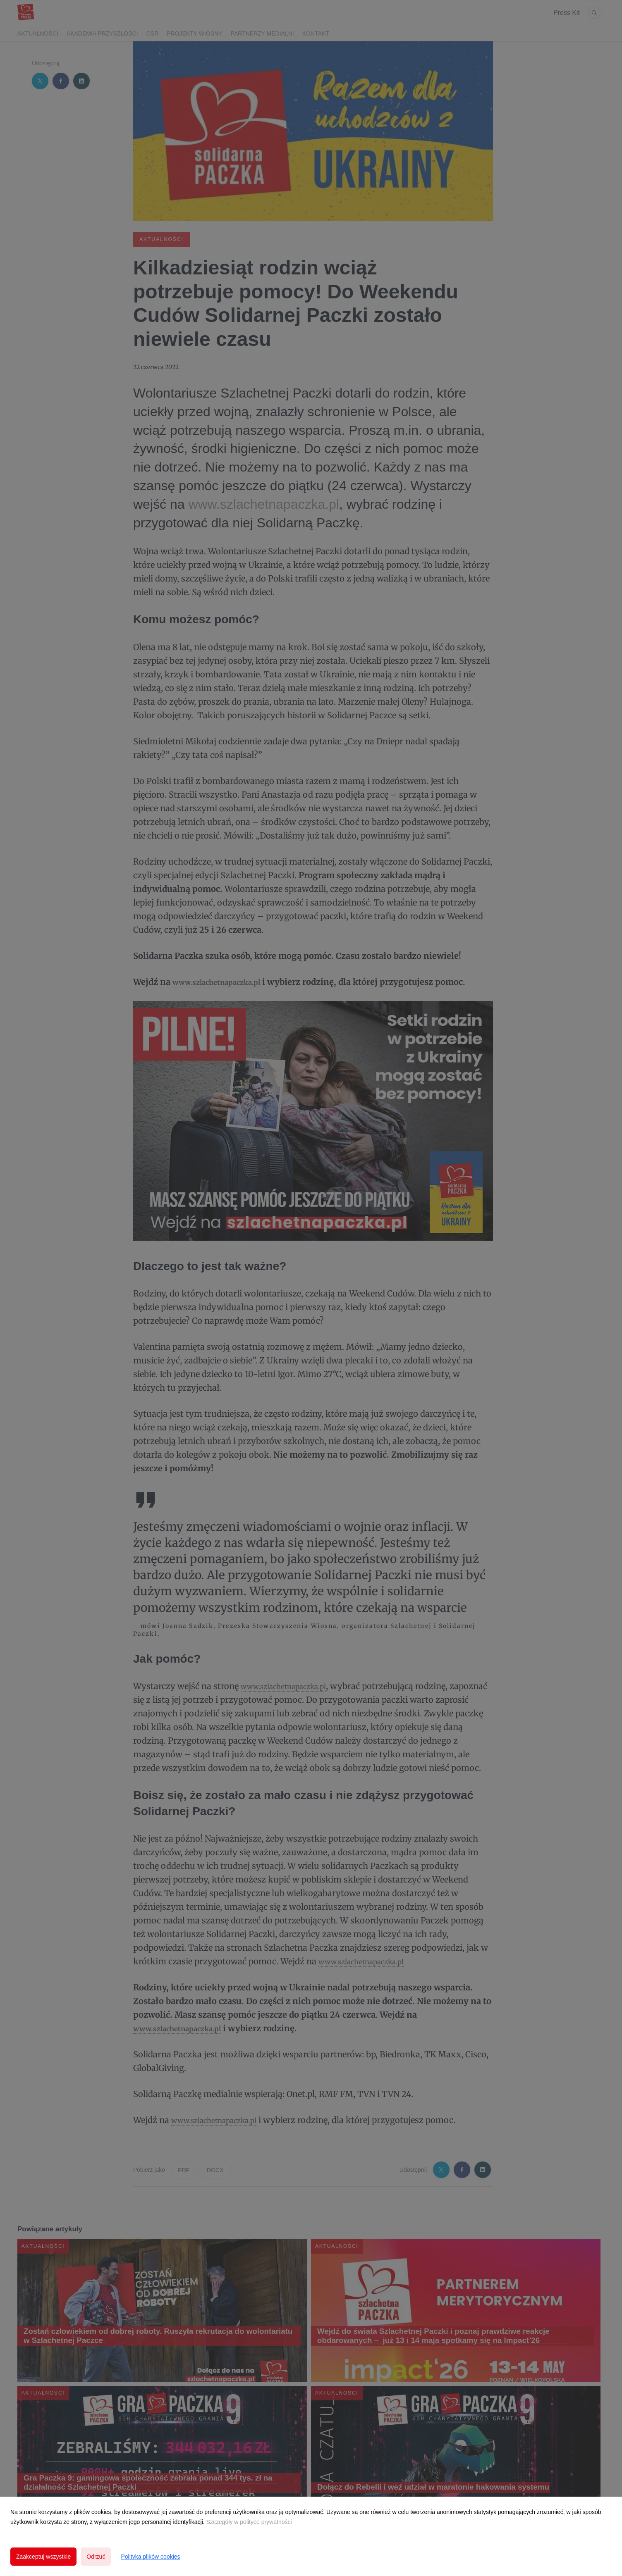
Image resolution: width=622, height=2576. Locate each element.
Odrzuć (95, 2556)
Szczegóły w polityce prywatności (249, 2522)
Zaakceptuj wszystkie (43, 2556)
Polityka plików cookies (150, 2556)
